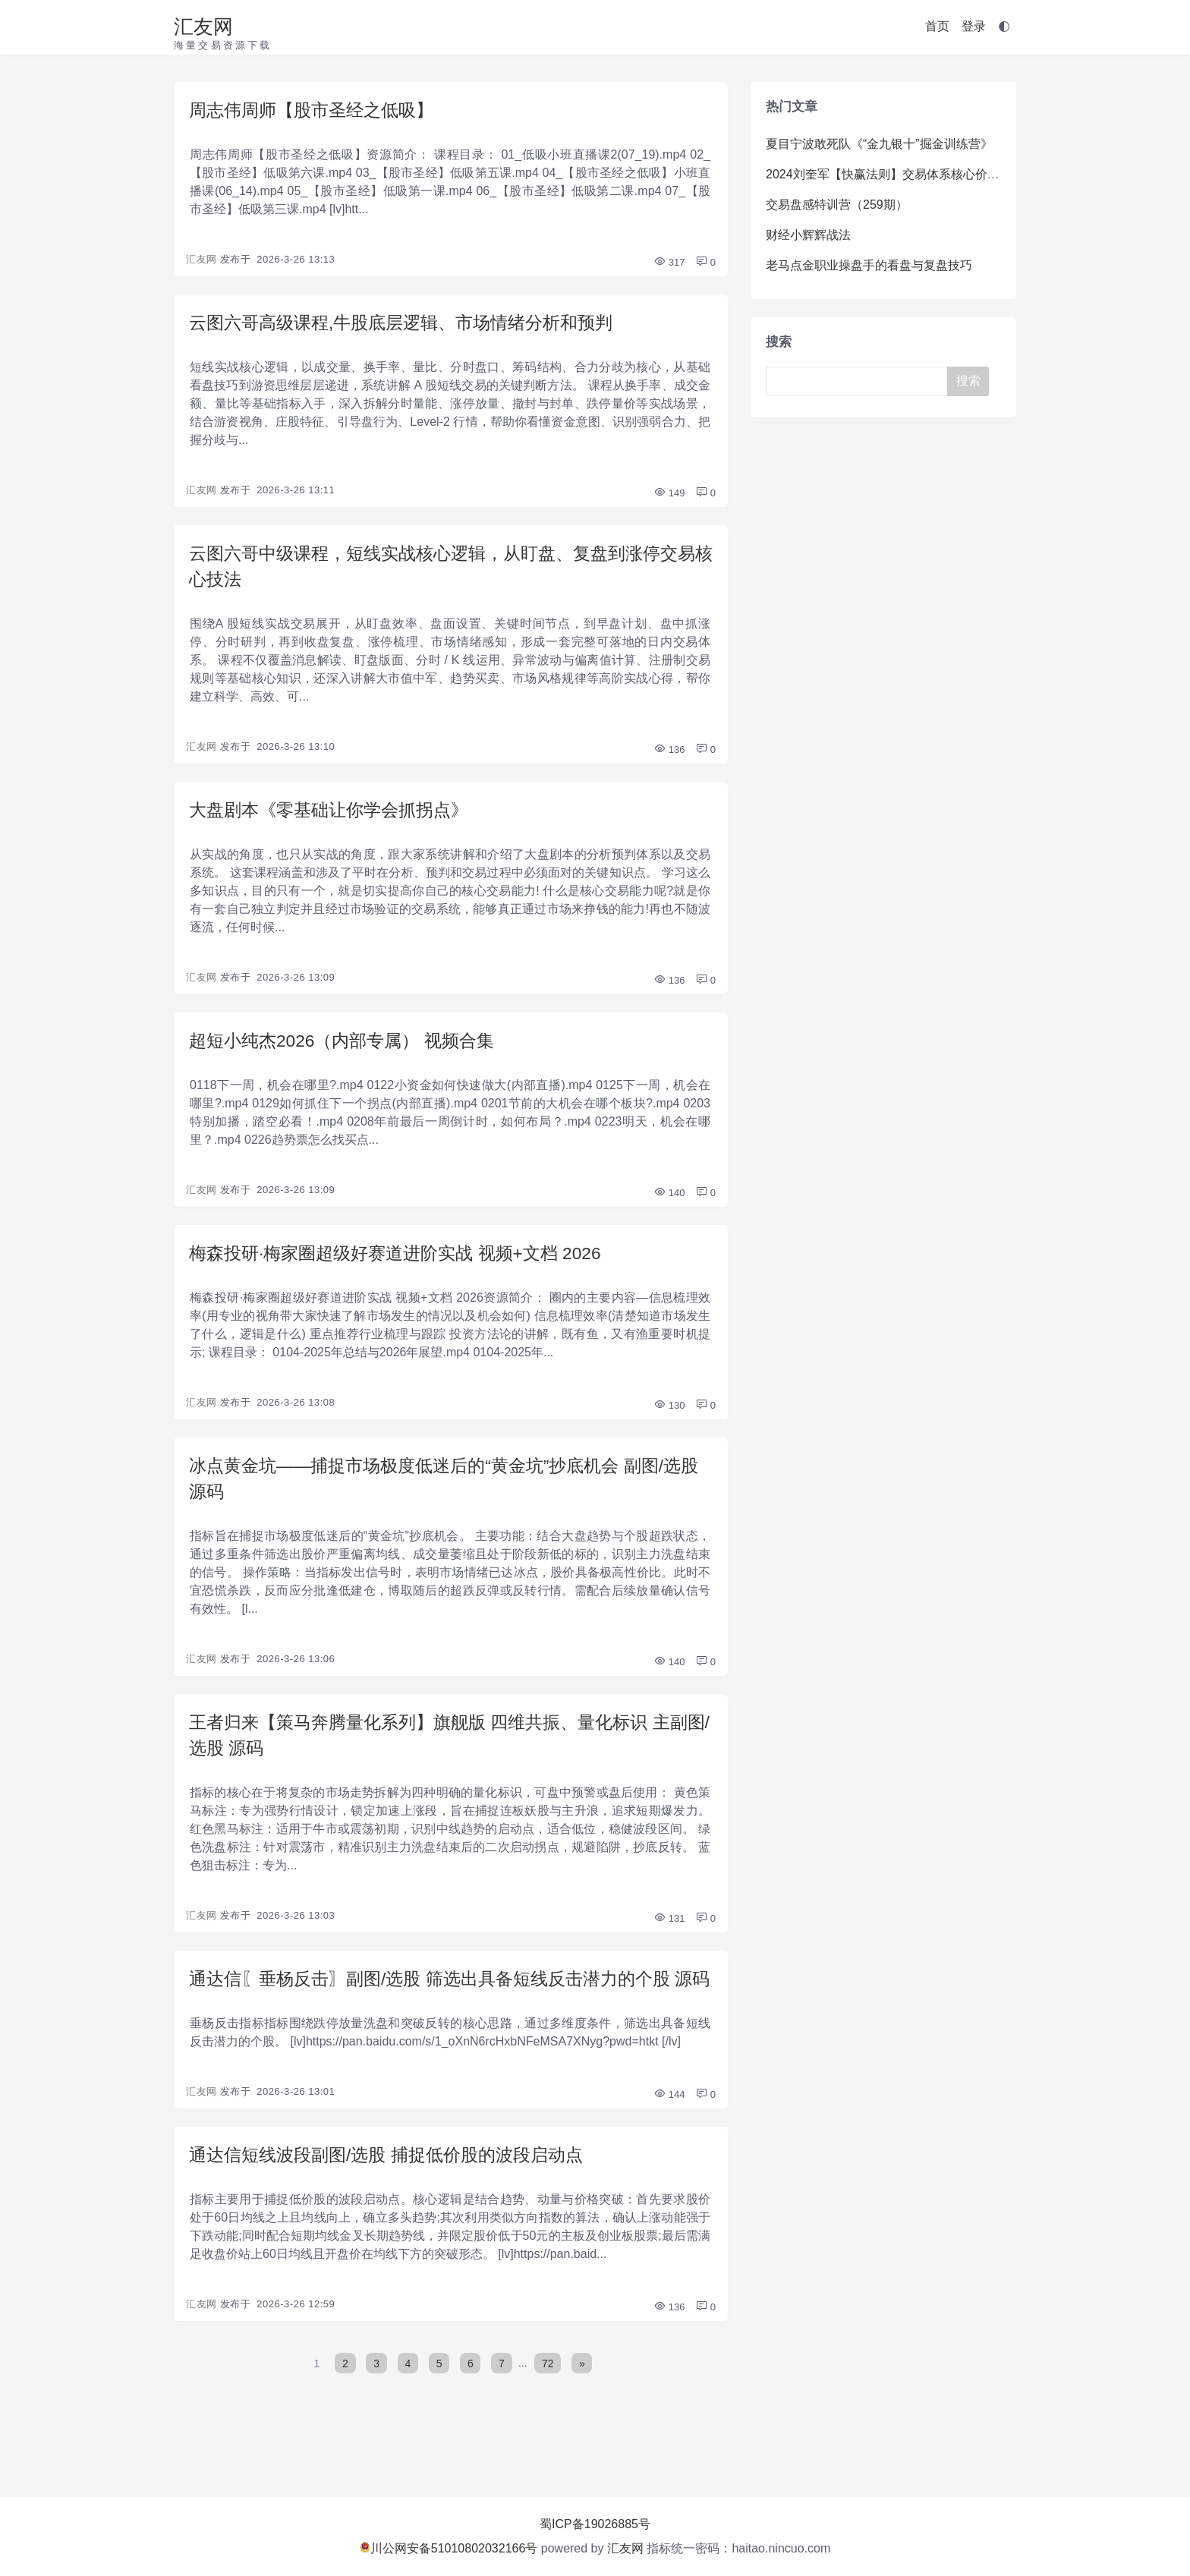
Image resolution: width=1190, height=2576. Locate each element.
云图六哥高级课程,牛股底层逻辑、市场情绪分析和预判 (410, 324)
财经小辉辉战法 (808, 234)
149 (669, 496)
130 (669, 1416)
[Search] (860, 381)
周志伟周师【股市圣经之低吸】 (316, 110)
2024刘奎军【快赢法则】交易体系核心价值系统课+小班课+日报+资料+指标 (969, 174)
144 (669, 2140)
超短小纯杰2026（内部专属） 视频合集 (348, 1048)
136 (669, 755)
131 (669, 1935)
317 (669, 263)
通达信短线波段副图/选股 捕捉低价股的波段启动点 (394, 2200)
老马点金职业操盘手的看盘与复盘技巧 (869, 265)
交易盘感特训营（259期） (837, 204)
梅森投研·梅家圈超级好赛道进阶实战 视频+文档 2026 (404, 1262)
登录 (974, 26)
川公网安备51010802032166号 (449, 2548)
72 (549, 2410)
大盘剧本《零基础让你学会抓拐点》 (334, 816)
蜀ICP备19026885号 (595, 2524)
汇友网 (203, 26)
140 (669, 1202)
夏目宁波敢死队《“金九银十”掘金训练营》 (879, 143)
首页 (937, 26)
